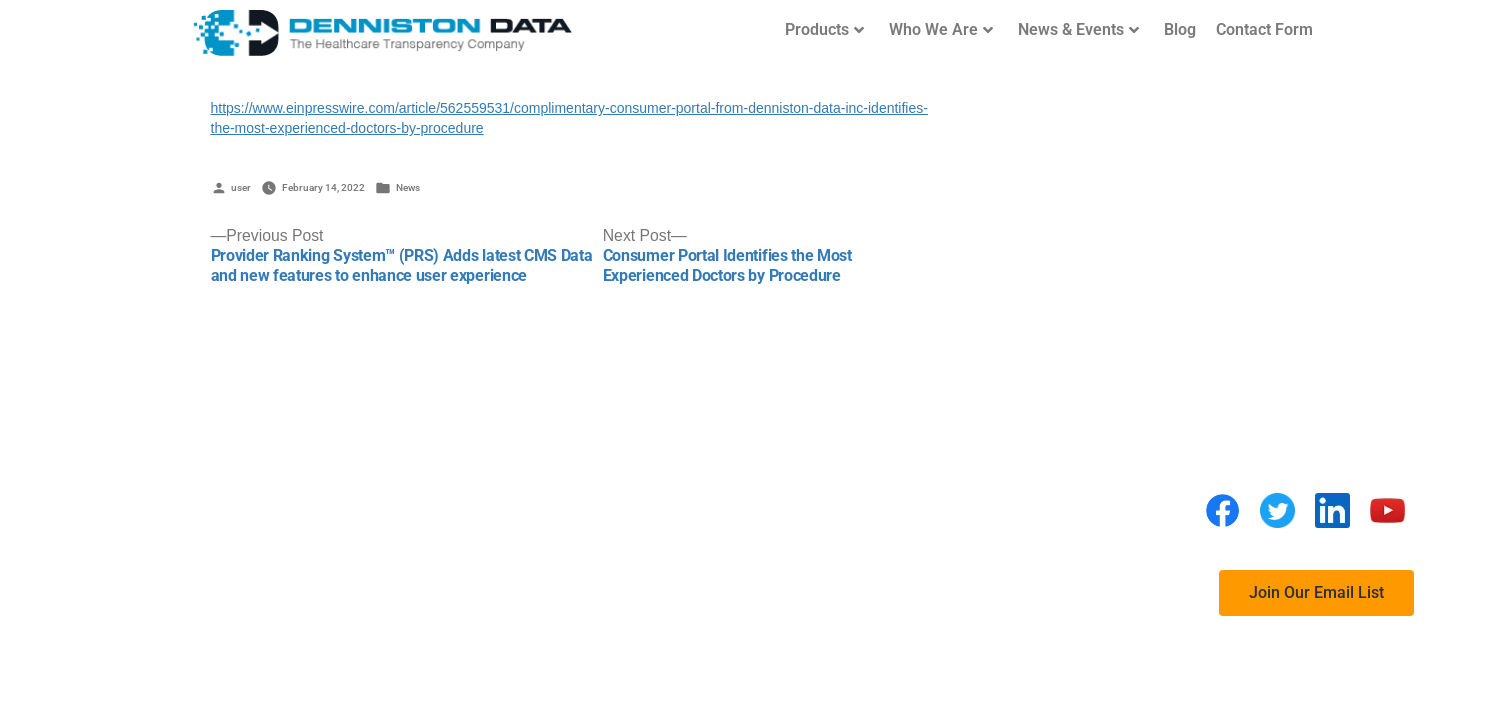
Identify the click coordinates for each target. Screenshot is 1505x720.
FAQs (900, 475)
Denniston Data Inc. (433, 445)
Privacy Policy (934, 395)
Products (824, 29)
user (241, 187)
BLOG (901, 515)
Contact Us (921, 595)
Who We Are (941, 29)
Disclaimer (921, 435)
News (408, 187)
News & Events (1078, 29)
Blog (1180, 29)
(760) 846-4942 (422, 488)
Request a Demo (940, 555)
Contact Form (1264, 29)
